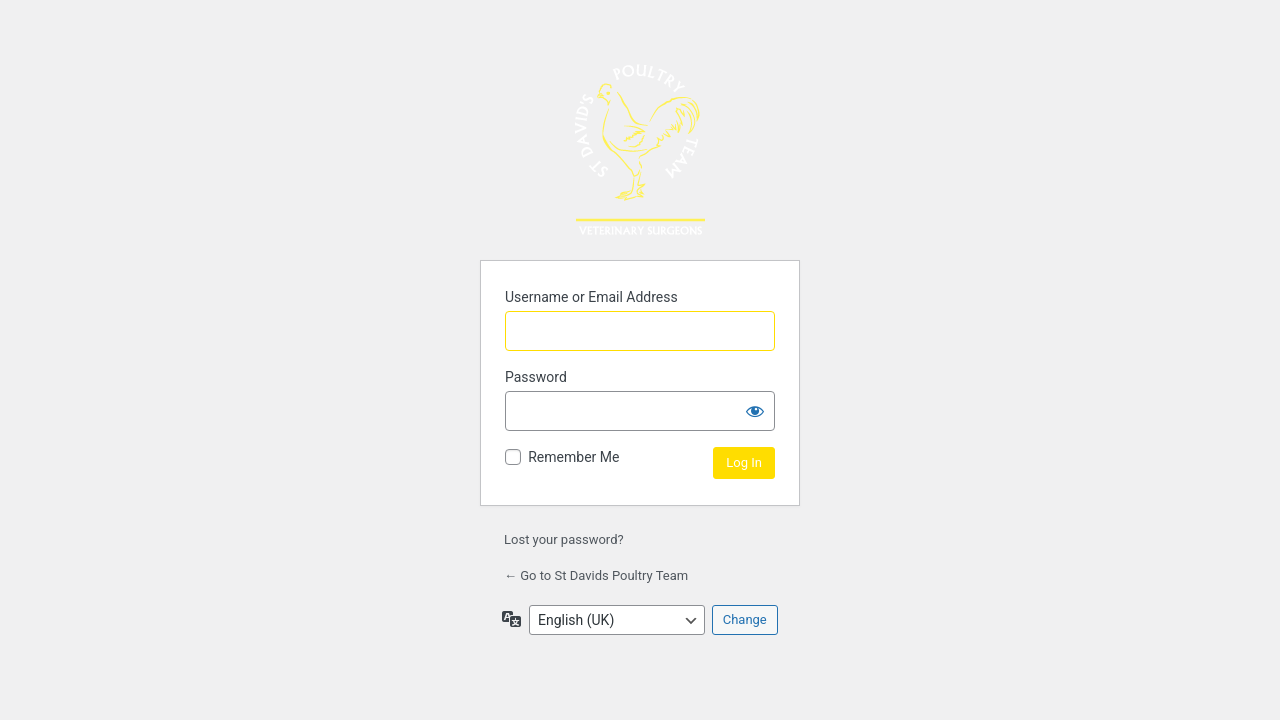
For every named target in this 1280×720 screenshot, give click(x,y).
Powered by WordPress (640, 149)
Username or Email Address (591, 297)
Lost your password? (564, 539)
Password (536, 377)
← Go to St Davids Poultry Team (596, 575)
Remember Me (573, 457)
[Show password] (755, 411)
